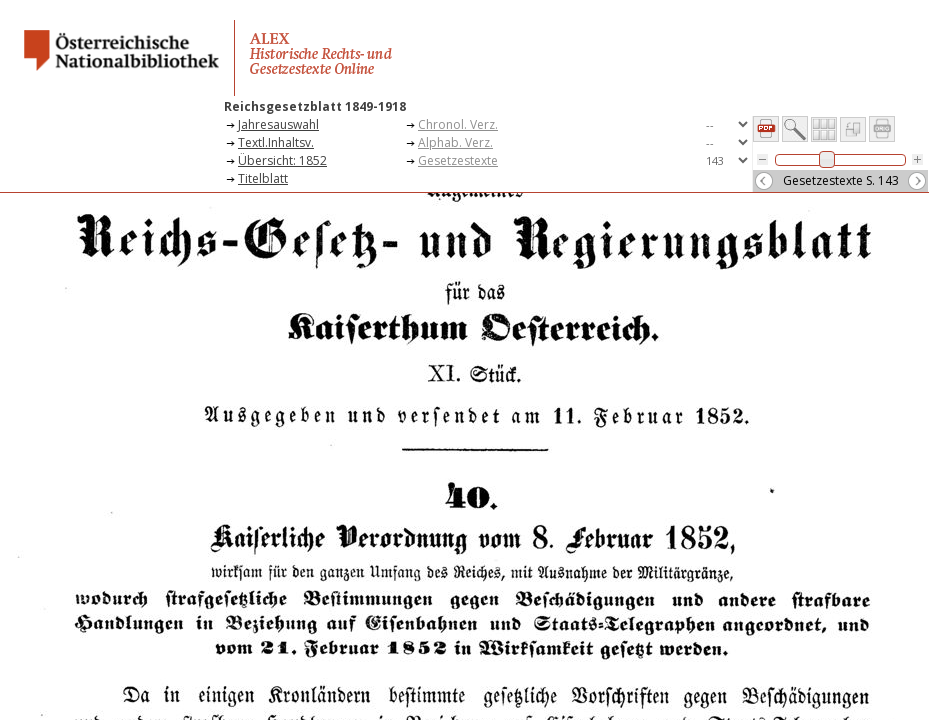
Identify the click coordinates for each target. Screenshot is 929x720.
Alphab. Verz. (455, 142)
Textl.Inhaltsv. (276, 142)
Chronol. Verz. (458, 124)
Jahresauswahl (278, 124)
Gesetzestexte (458, 160)
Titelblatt (263, 178)
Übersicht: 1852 (282, 160)
